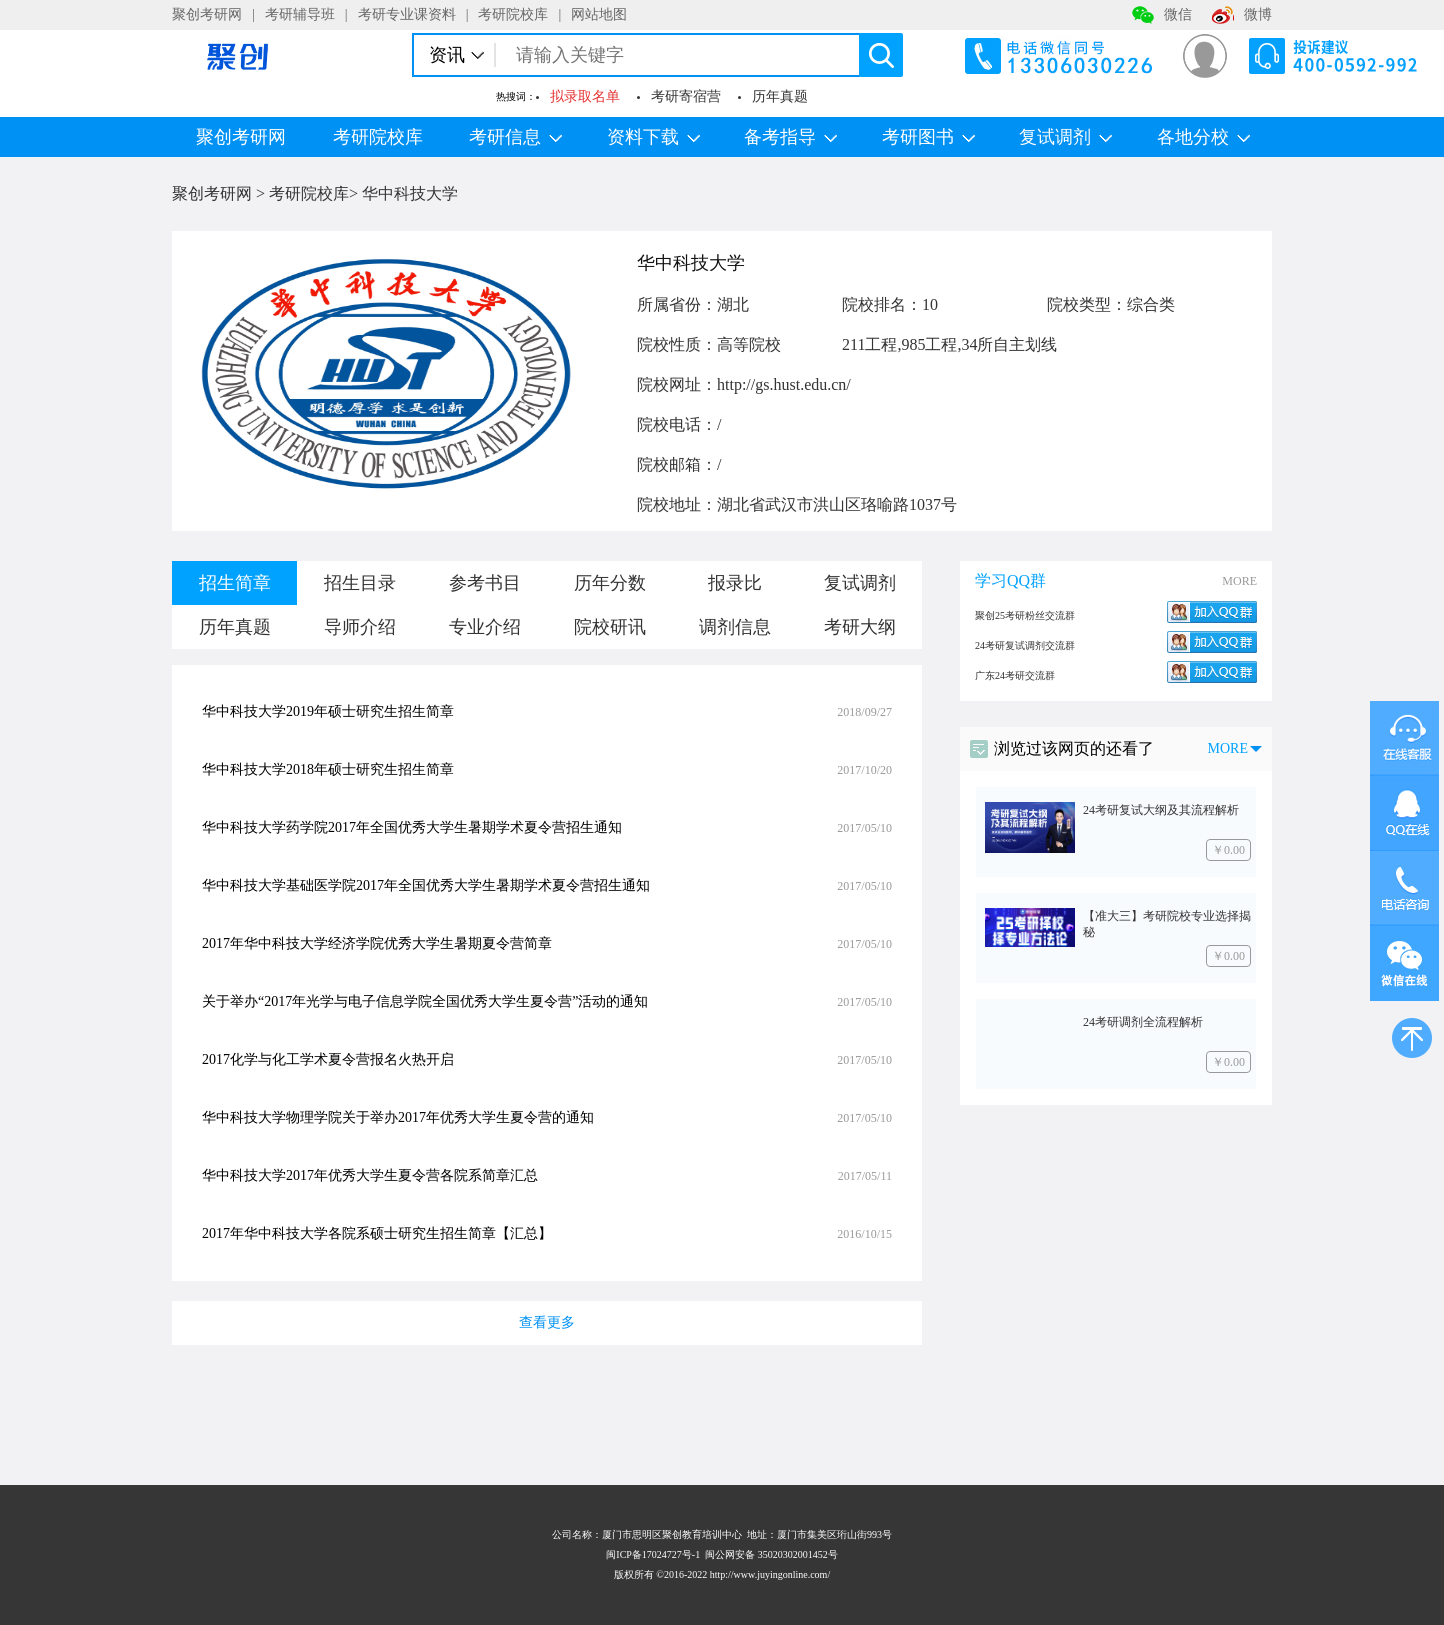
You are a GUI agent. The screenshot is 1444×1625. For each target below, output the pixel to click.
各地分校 (1203, 137)
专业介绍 (485, 627)
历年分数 (610, 583)
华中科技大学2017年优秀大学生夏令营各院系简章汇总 (370, 1175)
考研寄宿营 (686, 96)
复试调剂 (1065, 137)
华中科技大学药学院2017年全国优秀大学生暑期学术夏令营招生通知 (412, 827)
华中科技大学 (410, 193)
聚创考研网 (207, 14)
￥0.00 (1228, 850)
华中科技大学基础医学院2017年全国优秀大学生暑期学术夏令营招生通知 (426, 885)
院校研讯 (610, 627)
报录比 (735, 583)
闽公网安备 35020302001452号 (771, 1554)
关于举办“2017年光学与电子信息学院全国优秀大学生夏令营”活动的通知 (425, 1001)
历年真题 (780, 96)
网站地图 (599, 14)
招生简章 (235, 583)
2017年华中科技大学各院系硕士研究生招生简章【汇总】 (377, 1233)
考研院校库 (513, 14)
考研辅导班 (300, 14)
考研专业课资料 (407, 14)
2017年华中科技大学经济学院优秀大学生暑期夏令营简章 (377, 943)
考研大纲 (860, 627)
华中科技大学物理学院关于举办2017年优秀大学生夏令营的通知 (398, 1117)
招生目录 (360, 583)
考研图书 (928, 137)
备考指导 (790, 137)
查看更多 (547, 1322)
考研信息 (515, 137)
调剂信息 (735, 627)
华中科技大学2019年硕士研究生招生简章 (328, 711)
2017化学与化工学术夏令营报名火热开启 (328, 1059)
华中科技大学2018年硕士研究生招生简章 (328, 769)
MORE (1239, 581)
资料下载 (653, 137)
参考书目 (485, 583)
